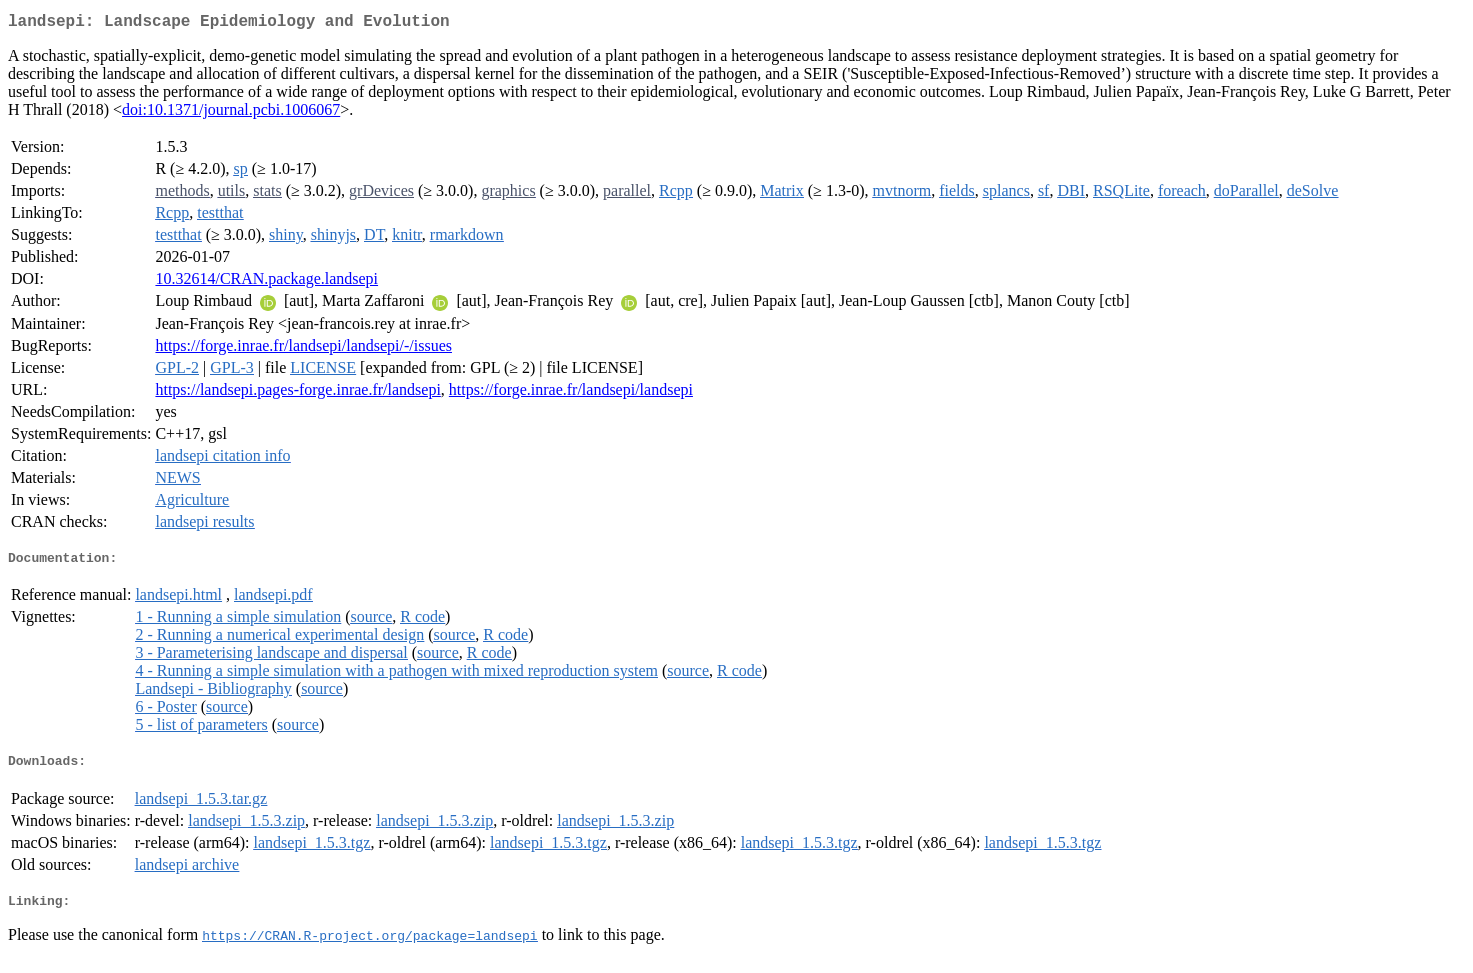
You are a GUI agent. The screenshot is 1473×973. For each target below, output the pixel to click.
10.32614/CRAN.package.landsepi (266, 282)
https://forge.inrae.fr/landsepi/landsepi (571, 393)
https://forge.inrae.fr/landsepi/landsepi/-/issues (303, 349)
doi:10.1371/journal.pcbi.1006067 (231, 113)
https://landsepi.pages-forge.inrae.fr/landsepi (297, 393)
